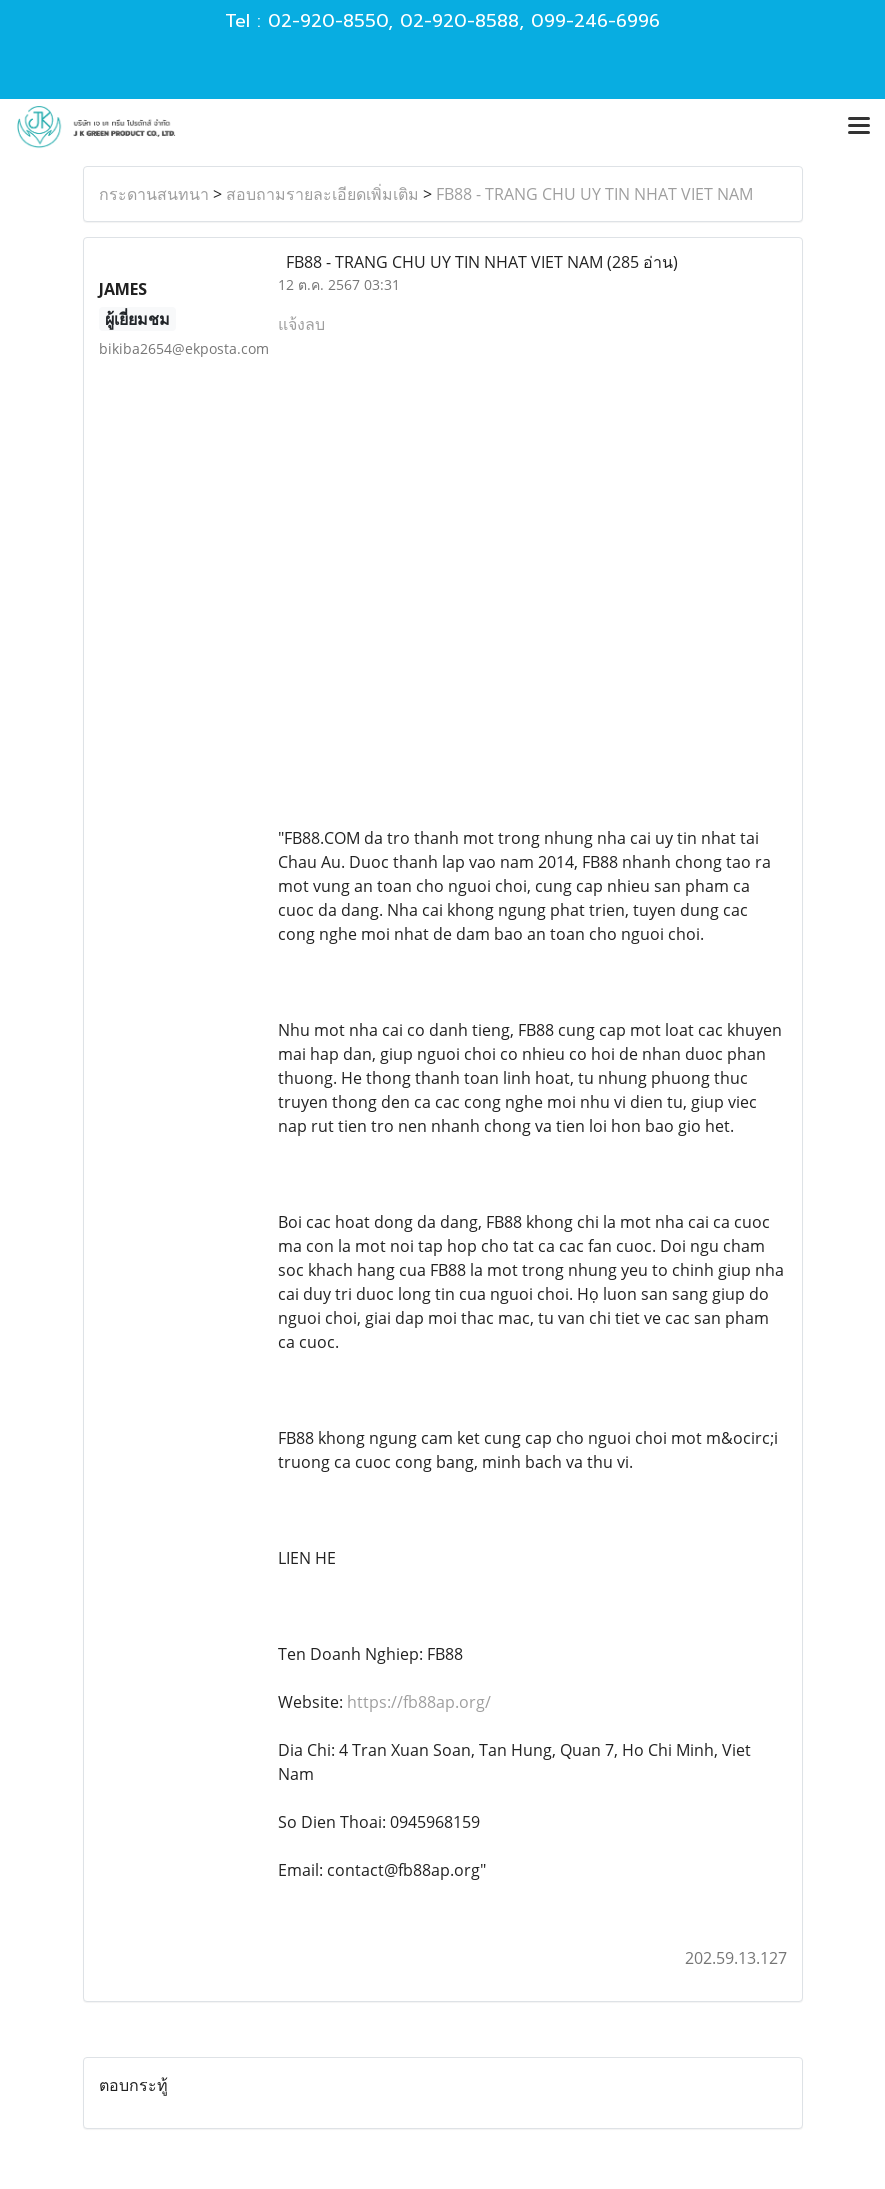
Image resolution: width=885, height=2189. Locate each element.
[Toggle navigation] (859, 127)
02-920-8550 (328, 21)
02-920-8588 (459, 21)
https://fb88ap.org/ (419, 1702)
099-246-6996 (595, 21)
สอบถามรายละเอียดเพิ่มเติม (322, 194)
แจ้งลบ (301, 324)
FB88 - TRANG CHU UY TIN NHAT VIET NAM (594, 194)
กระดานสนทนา (154, 194)
